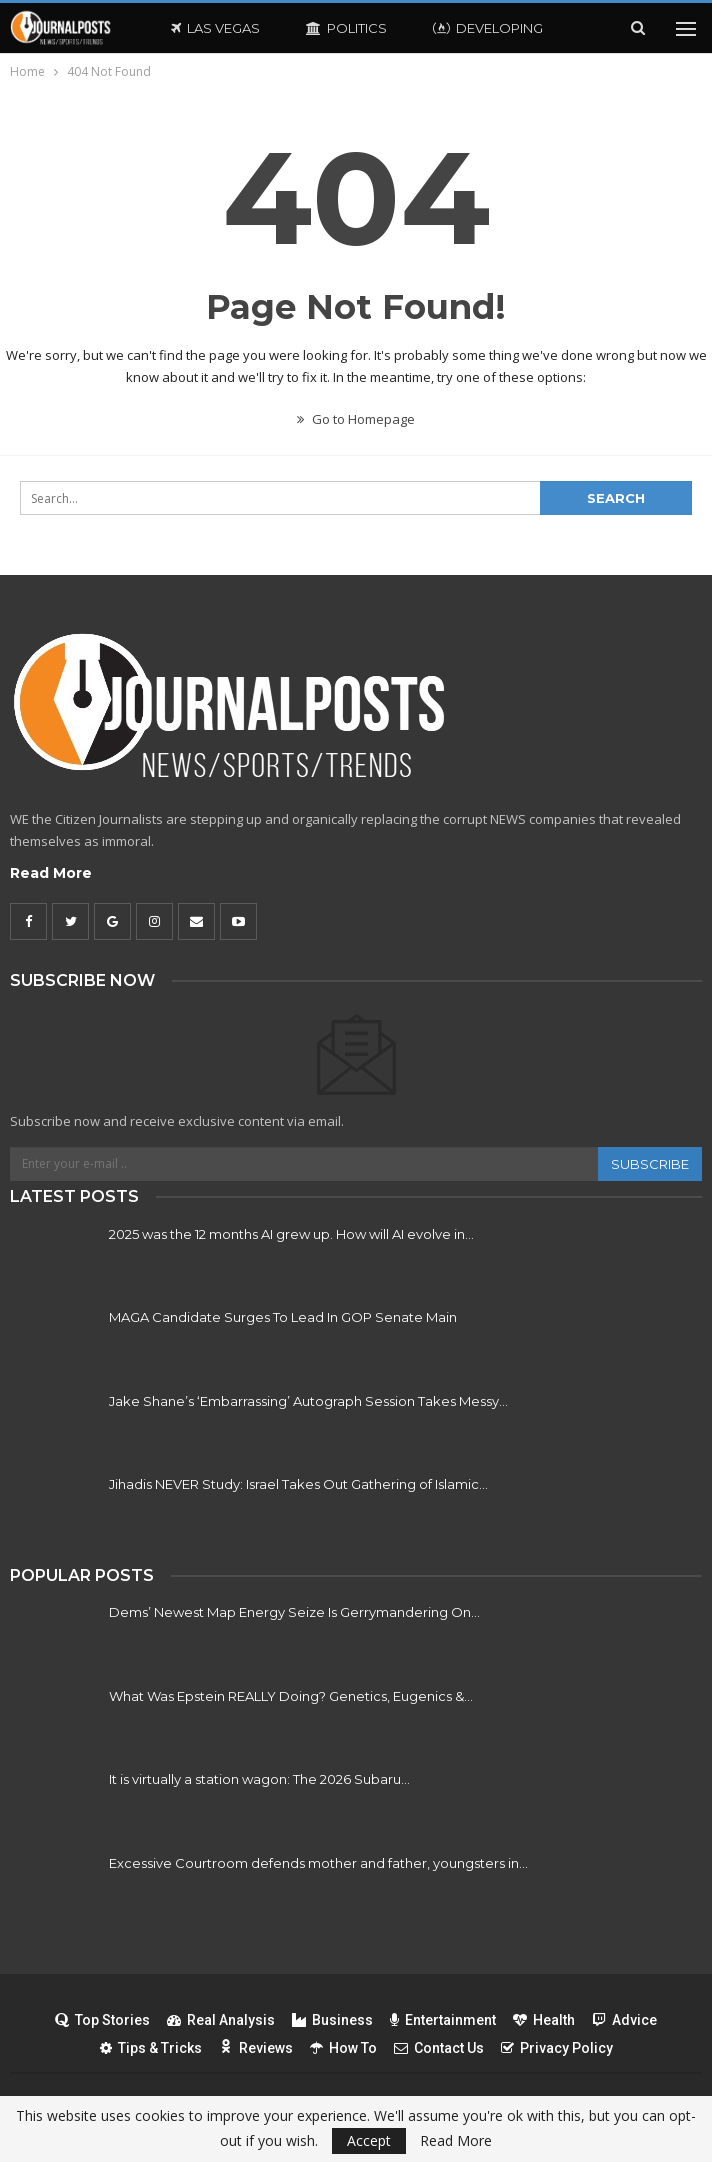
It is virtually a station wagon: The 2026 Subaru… (259, 1779)
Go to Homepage (356, 419)
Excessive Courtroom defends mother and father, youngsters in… (318, 1863)
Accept (369, 2140)
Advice (624, 2020)
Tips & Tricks (151, 2048)
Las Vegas (215, 28)
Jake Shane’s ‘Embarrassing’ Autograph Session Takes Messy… (308, 1401)
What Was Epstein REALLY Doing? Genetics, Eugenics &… (291, 1696)
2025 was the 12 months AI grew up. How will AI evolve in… (291, 1234)
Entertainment (443, 2020)
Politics (346, 28)
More (453, 28)
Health (544, 2020)
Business (332, 2020)
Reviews (256, 2048)
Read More (51, 873)
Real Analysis (221, 2020)
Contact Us (439, 2048)
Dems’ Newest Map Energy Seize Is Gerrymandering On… (294, 1612)
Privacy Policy (557, 2048)
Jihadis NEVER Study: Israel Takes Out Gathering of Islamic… (298, 1484)
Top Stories (102, 2020)
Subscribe (650, 1164)
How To (343, 2048)
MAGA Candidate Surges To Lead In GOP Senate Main (283, 1317)
